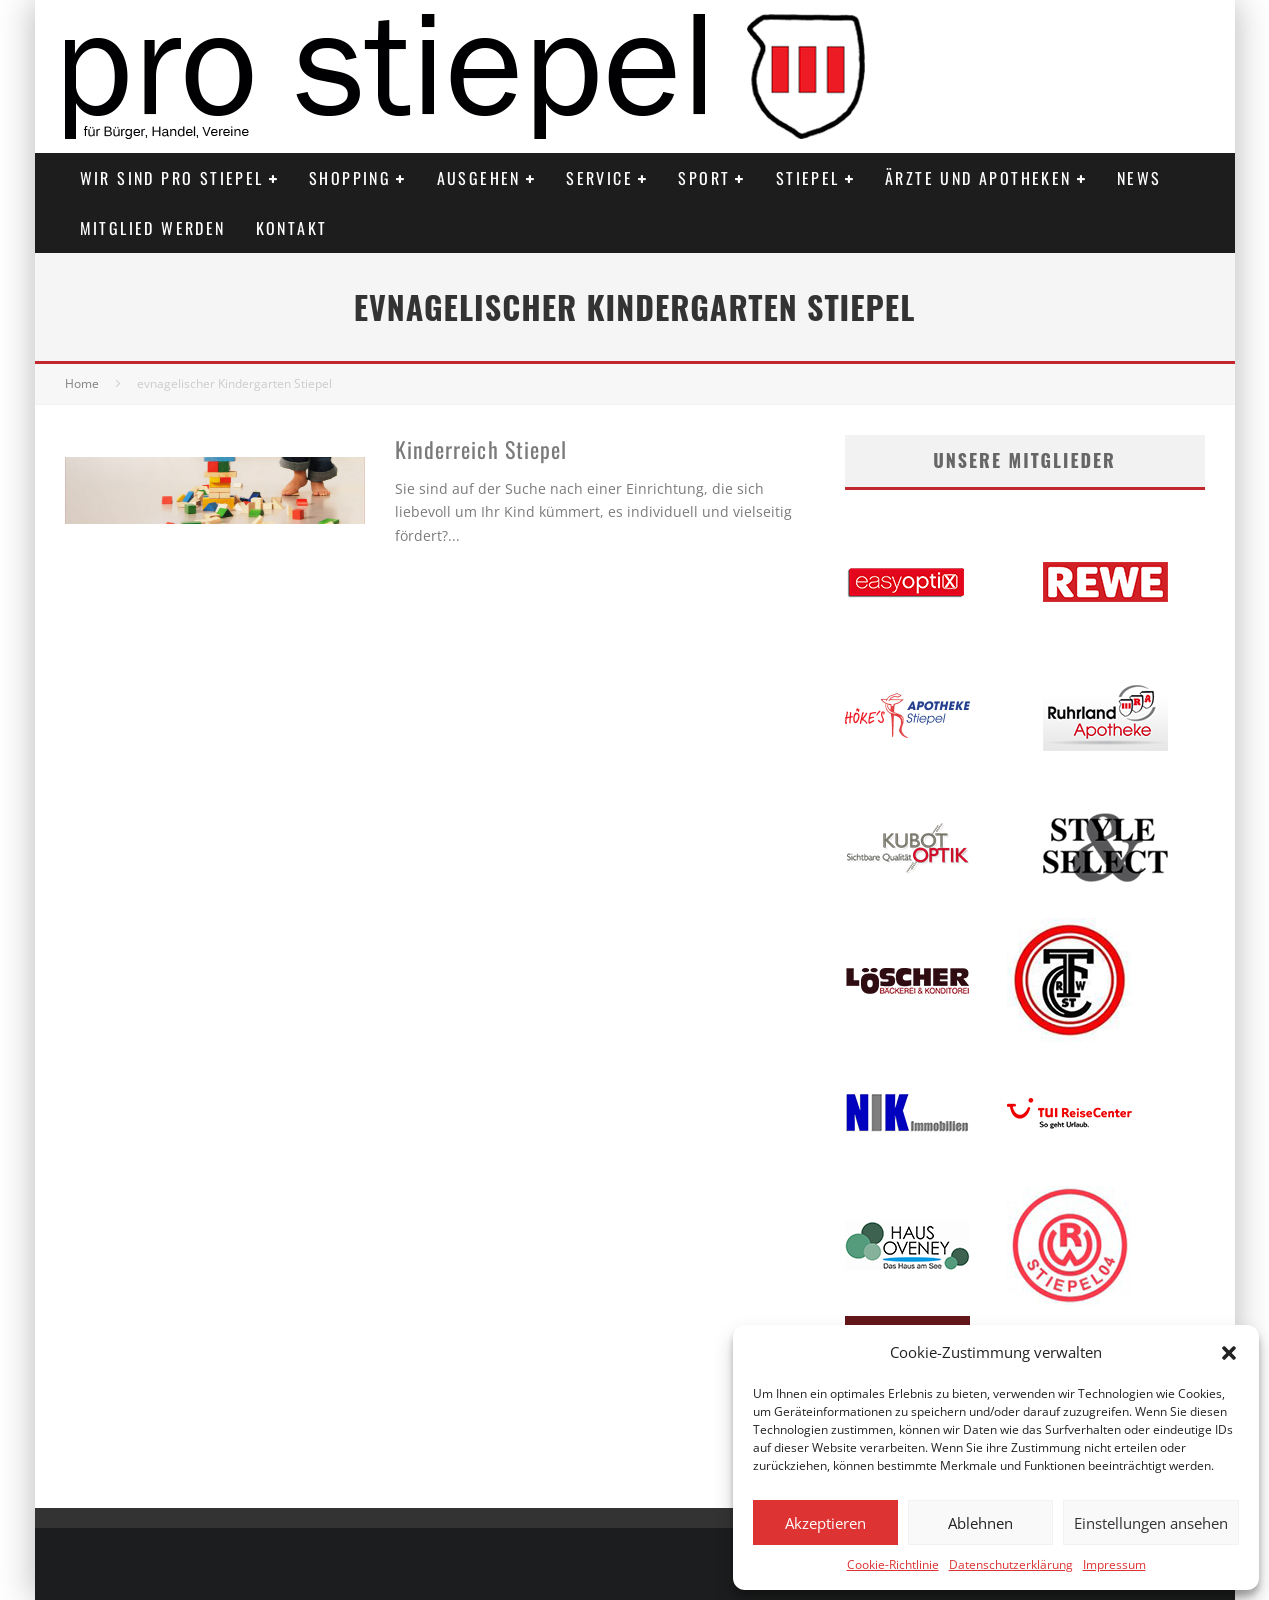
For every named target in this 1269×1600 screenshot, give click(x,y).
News (1139, 178)
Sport (704, 178)
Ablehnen (980, 1523)
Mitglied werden (153, 228)
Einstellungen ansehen (1151, 1523)
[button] (1229, 1353)
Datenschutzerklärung (1011, 1564)
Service (599, 178)
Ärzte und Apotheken (978, 178)
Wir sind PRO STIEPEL (172, 178)
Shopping (350, 178)
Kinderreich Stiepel (481, 449)
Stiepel (808, 178)
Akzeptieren (825, 1523)
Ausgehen (479, 178)
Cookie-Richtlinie (893, 1564)
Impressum (1114, 1564)
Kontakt (292, 228)
